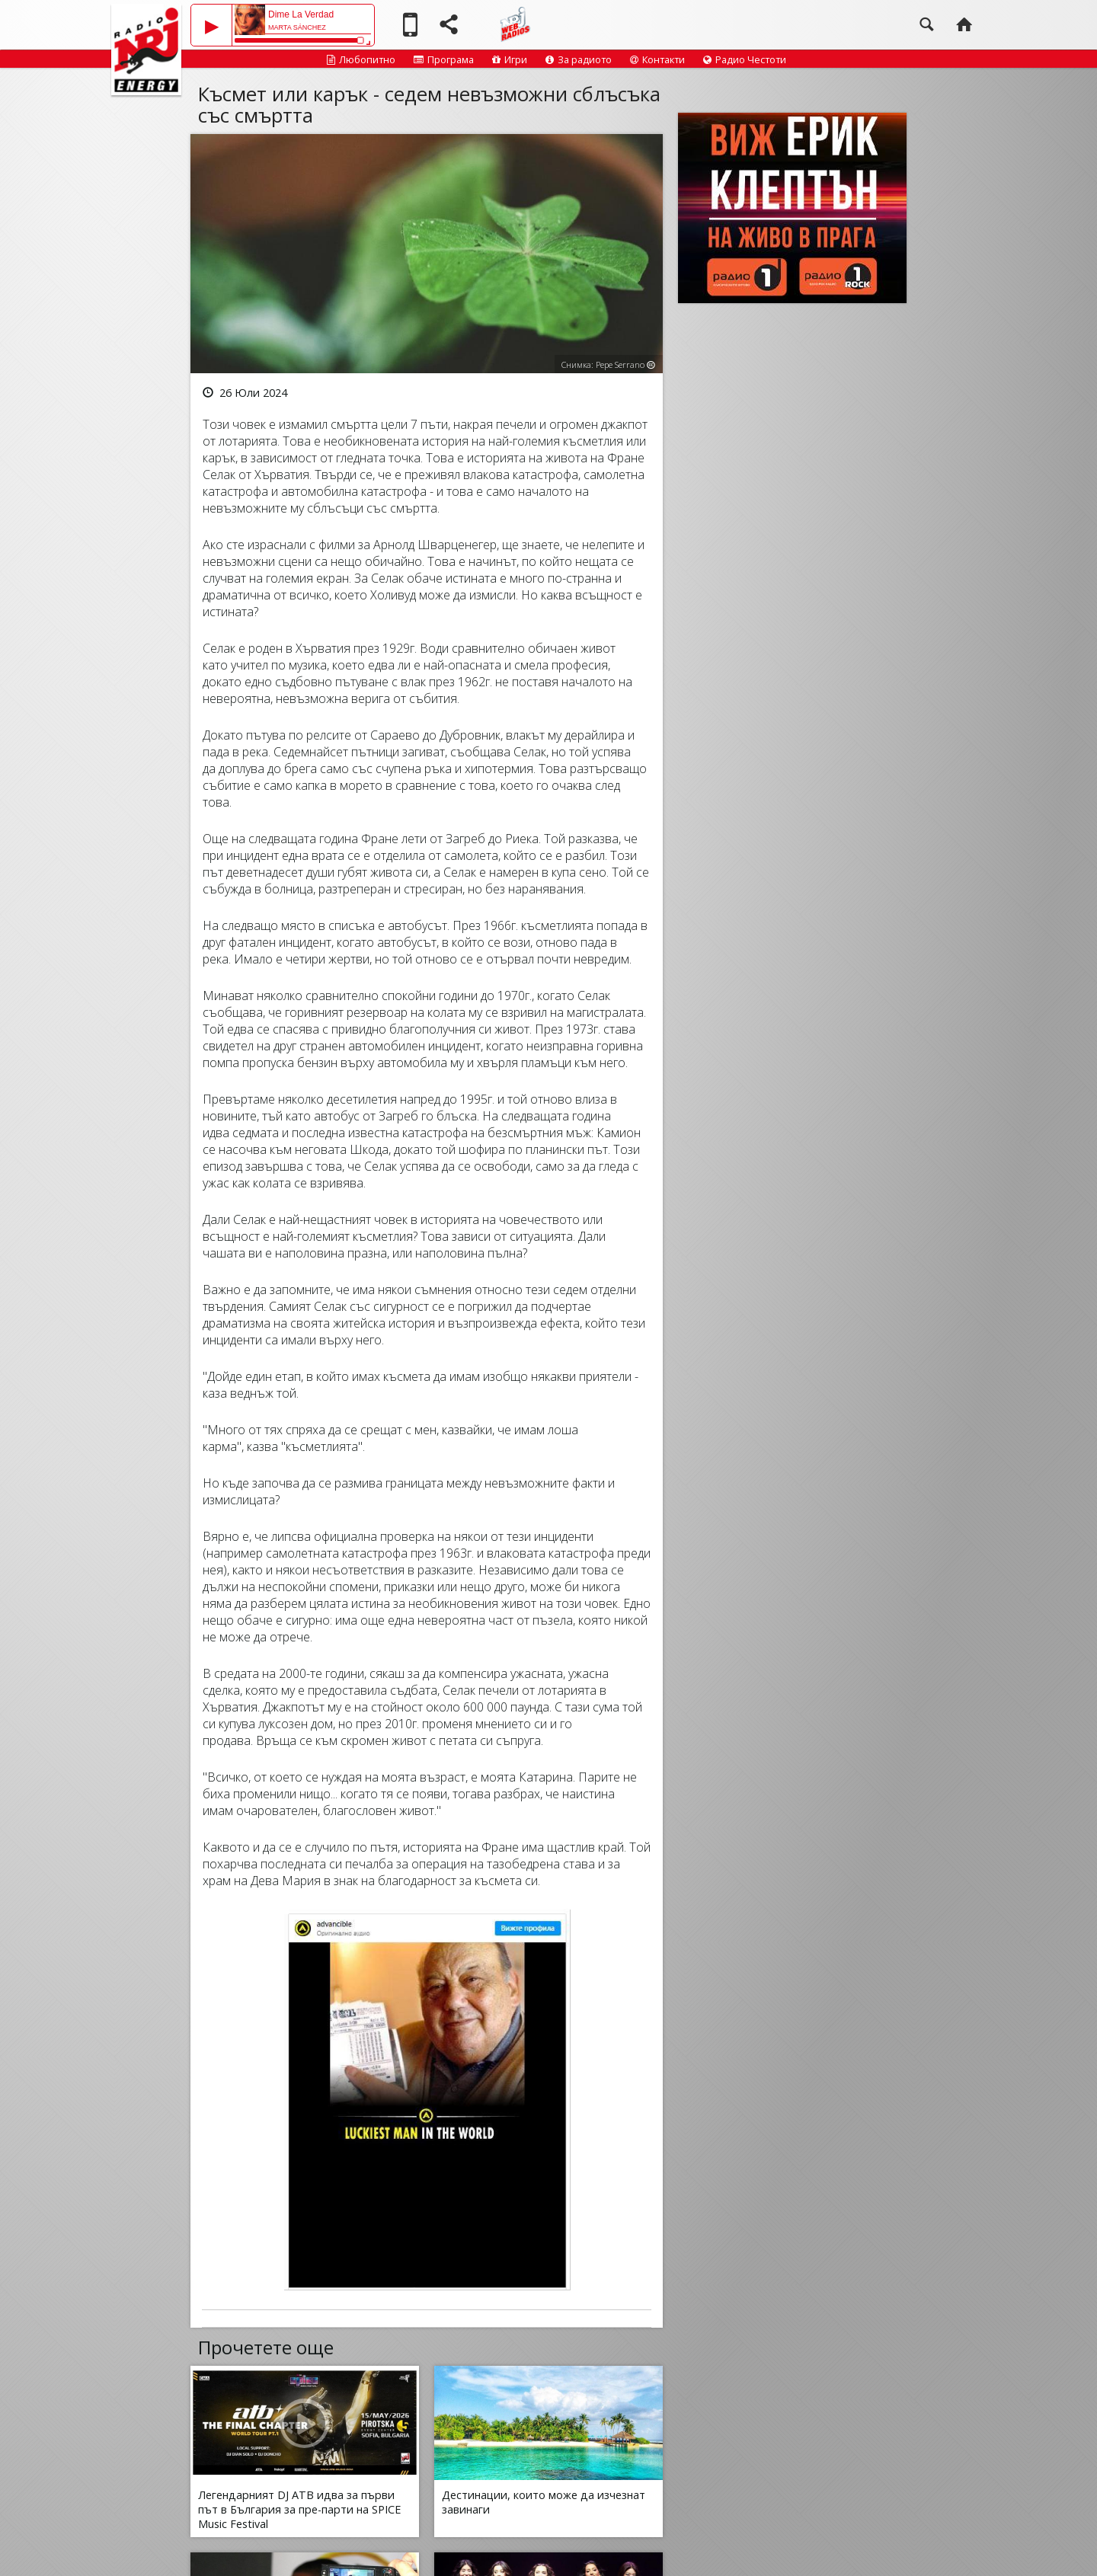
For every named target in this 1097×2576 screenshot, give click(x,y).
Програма (444, 59)
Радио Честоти (744, 59)
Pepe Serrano (620, 364)
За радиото (578, 59)
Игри (509, 59)
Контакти (657, 59)
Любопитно (361, 59)
